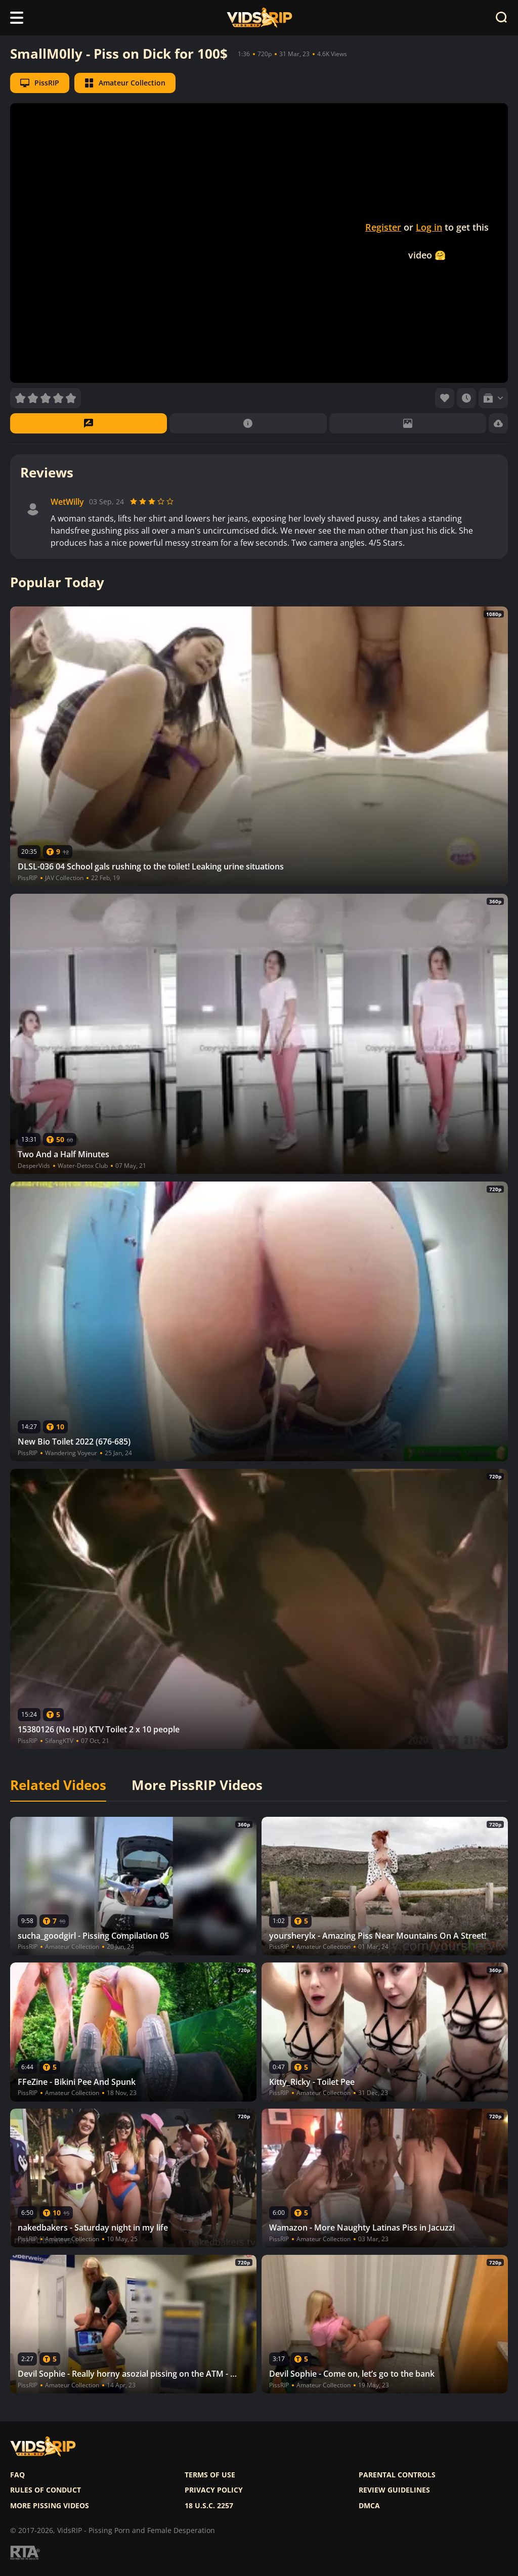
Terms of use (210, 2474)
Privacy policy (214, 2490)
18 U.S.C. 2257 (209, 2505)
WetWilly (67, 502)
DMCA (369, 2505)
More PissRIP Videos (197, 1785)
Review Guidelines (394, 2490)
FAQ (17, 2474)
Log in (429, 227)
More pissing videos (49, 2505)
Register (383, 227)
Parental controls (397, 2474)
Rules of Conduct (45, 2490)
